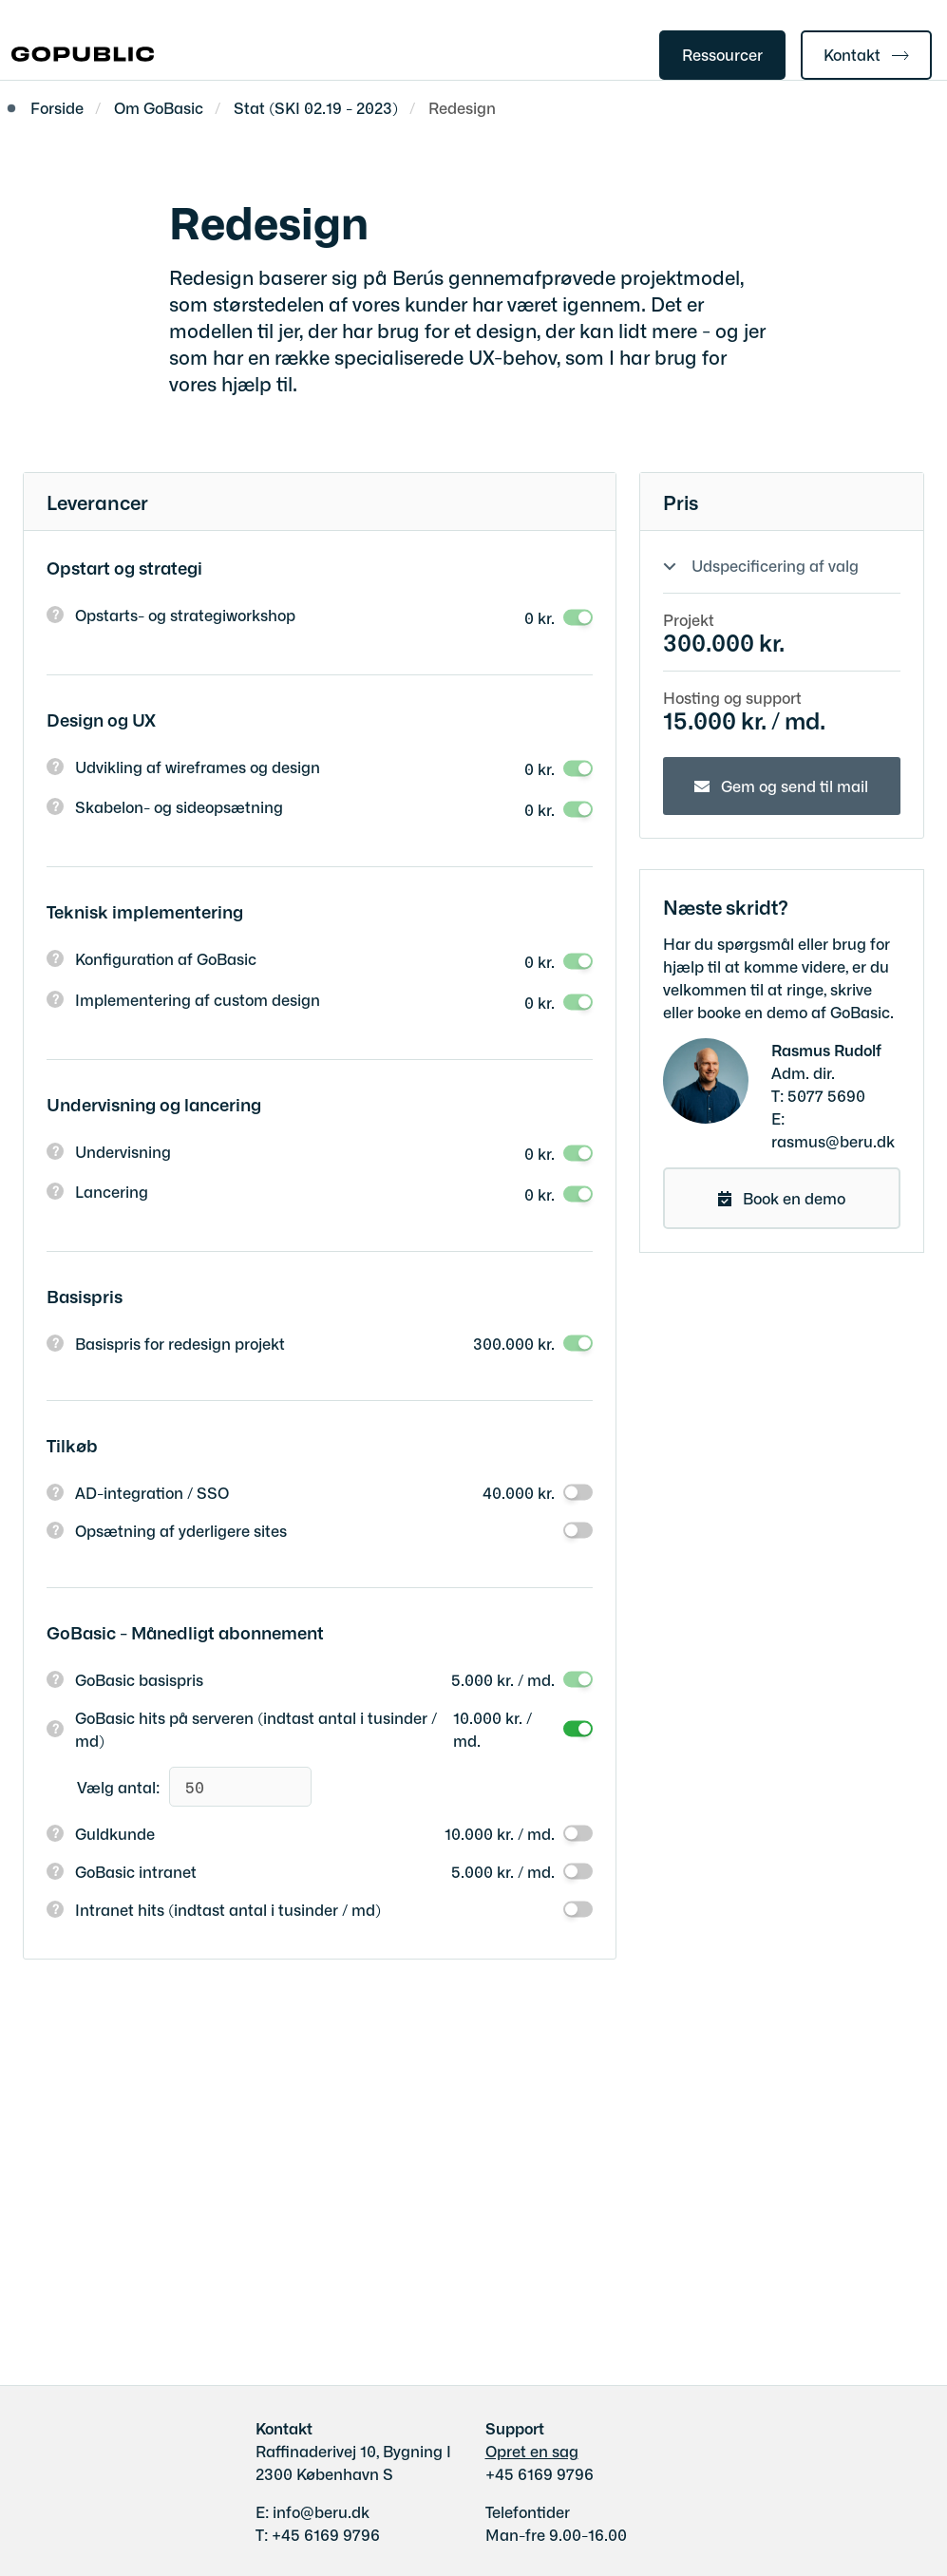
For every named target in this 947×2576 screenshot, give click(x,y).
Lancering (111, 1191)
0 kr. (539, 617)
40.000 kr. (519, 1492)
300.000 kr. (514, 1343)
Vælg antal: (118, 1786)
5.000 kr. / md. (503, 1679)
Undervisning (123, 1151)
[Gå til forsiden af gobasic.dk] (77, 55)
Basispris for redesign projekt (180, 1343)
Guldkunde (115, 1833)
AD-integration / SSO (152, 1492)
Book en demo (794, 1197)
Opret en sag (531, 2450)
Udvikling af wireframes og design (197, 766)
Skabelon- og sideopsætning (179, 806)
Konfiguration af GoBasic (165, 958)
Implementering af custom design (197, 999)
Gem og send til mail (794, 785)
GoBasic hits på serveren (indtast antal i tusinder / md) (256, 1729)
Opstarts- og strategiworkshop (185, 614)
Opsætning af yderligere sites (181, 1530)
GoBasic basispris (139, 1679)
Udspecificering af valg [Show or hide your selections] (775, 565)
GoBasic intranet (136, 1871)
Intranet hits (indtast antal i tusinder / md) (228, 1909)
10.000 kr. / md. (492, 1729)
